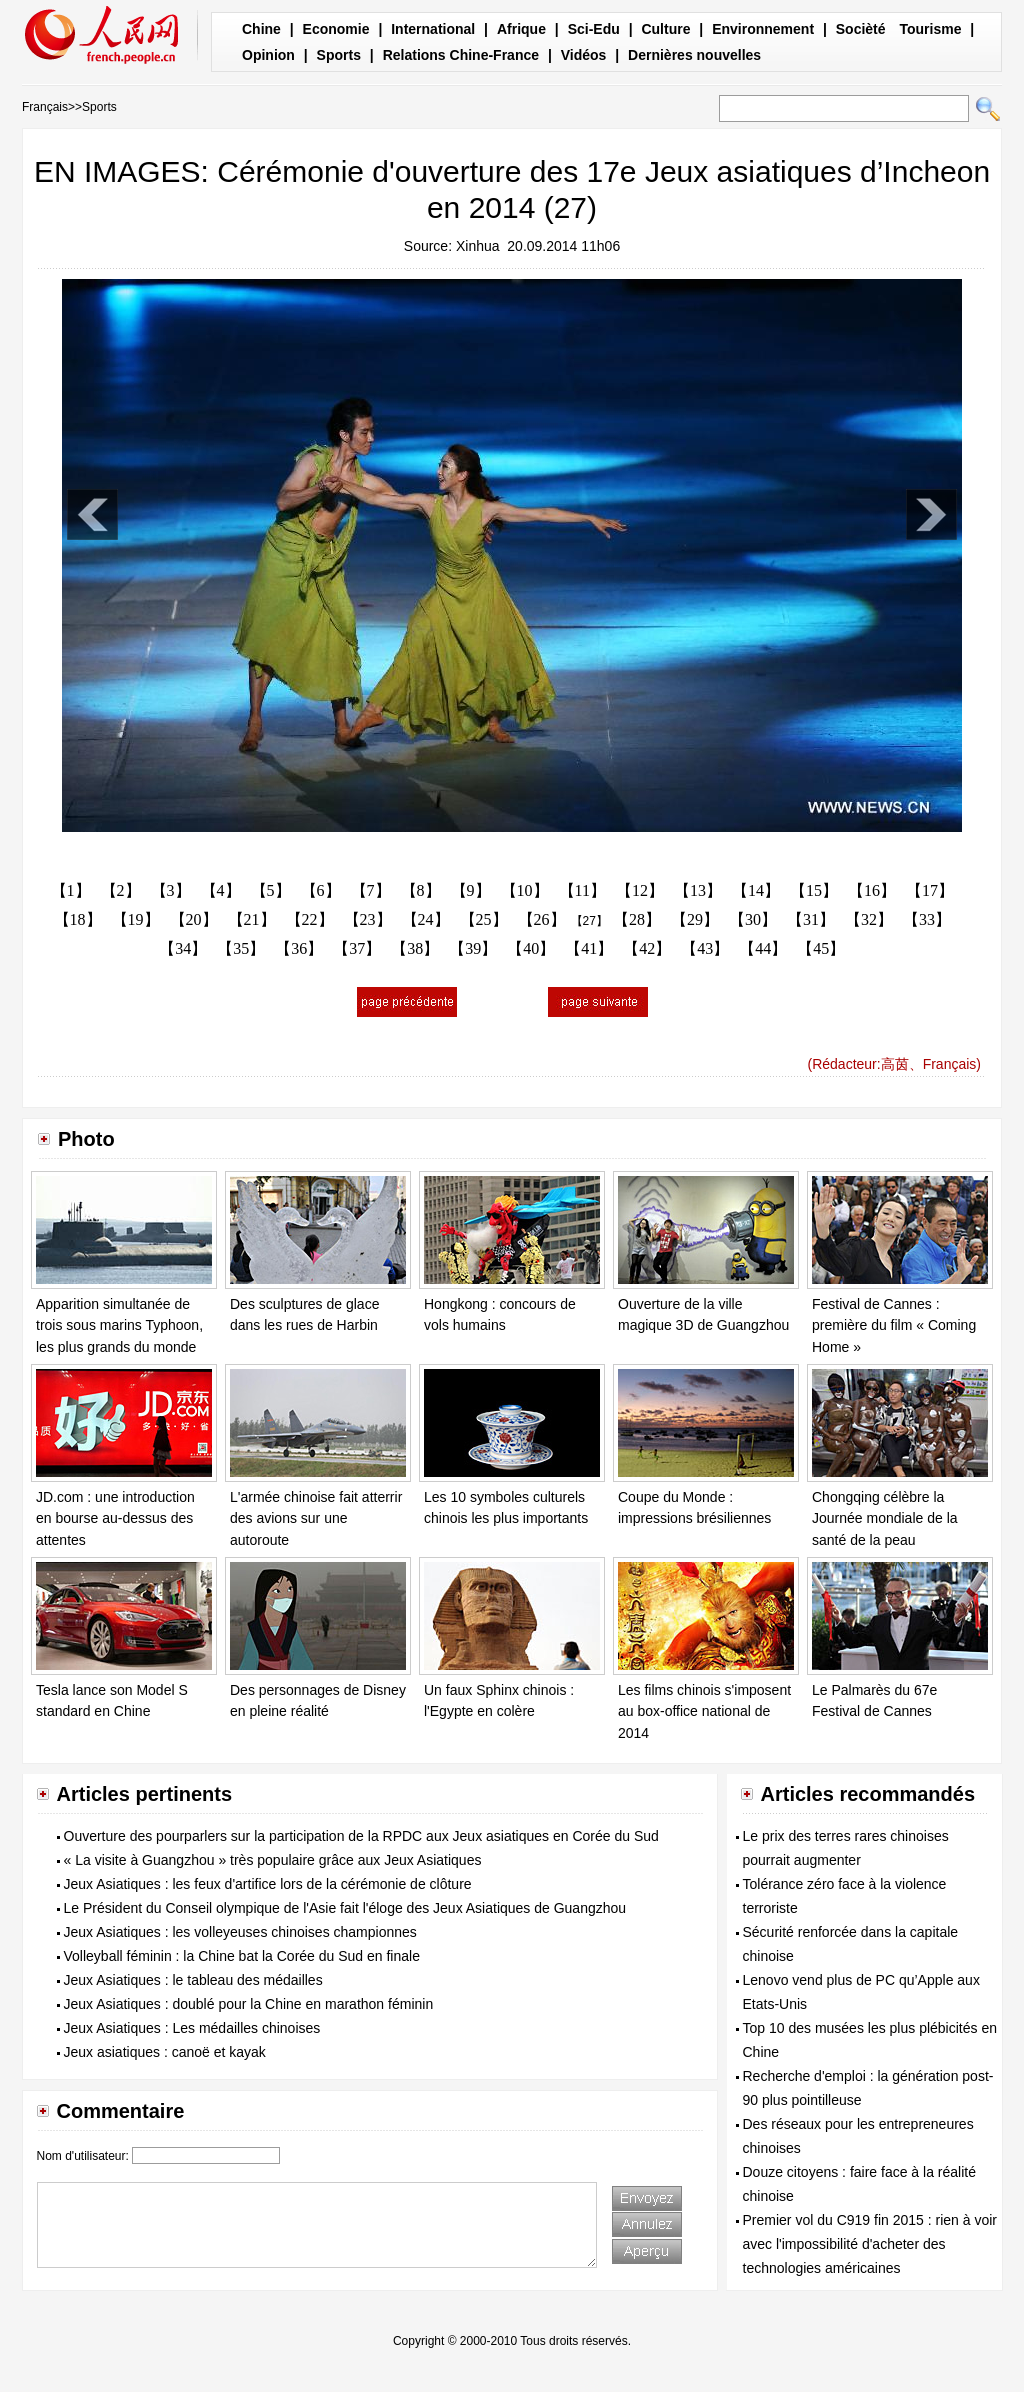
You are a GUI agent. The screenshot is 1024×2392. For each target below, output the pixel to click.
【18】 (78, 919)
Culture (665, 29)
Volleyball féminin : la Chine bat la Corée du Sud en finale (242, 1956)
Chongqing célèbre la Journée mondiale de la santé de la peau (885, 1518)
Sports (339, 55)
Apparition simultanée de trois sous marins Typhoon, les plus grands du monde (119, 1325)
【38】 (415, 948)
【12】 (640, 890)
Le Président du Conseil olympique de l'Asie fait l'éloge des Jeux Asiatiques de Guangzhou (345, 1908)
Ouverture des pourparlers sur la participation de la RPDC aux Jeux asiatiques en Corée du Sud (361, 1836)
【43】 (705, 948)
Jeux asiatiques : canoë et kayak (165, 2052)
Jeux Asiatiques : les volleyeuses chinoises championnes (240, 1932)
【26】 (542, 919)
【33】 (927, 919)
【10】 (525, 890)
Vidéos (584, 55)
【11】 (582, 890)
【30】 (753, 919)
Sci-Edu (594, 29)
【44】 (763, 948)
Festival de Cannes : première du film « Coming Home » (894, 1325)
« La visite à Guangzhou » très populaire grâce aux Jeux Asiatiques (273, 1860)
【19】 (136, 919)
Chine (261, 29)
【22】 (310, 919)
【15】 (814, 890)
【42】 (647, 948)
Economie (336, 29)
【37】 (357, 948)
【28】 (637, 919)
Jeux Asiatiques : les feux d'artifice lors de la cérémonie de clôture (268, 1884)
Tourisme (930, 29)
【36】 (299, 948)
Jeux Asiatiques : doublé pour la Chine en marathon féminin (249, 2004)
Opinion (268, 55)
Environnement (763, 29)
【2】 (121, 890)
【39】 (473, 948)
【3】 (171, 890)
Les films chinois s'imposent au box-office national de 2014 (704, 1711)
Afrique (521, 29)
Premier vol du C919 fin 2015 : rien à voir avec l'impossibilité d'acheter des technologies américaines (870, 2244)
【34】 (183, 948)
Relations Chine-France (461, 55)
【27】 (589, 921)
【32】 (869, 919)
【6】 (321, 890)
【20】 (194, 919)
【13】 (698, 890)
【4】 (221, 890)
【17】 (930, 890)
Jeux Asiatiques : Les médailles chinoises (192, 2028)
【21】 (252, 919)
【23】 (368, 919)
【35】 (241, 948)
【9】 (471, 890)
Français (45, 107)
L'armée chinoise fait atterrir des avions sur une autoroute (316, 1518)
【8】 (421, 890)
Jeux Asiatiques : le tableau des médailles (193, 1980)
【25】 (484, 919)
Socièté (861, 29)
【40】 (531, 948)
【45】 (821, 948)
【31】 (811, 919)
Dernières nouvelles (694, 55)
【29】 (695, 919)
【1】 (71, 890)
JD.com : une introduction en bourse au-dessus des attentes (115, 1518)
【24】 (426, 919)
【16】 (872, 890)
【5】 (271, 890)
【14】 (756, 890)
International (433, 29)
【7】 (371, 890)
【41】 (589, 948)
